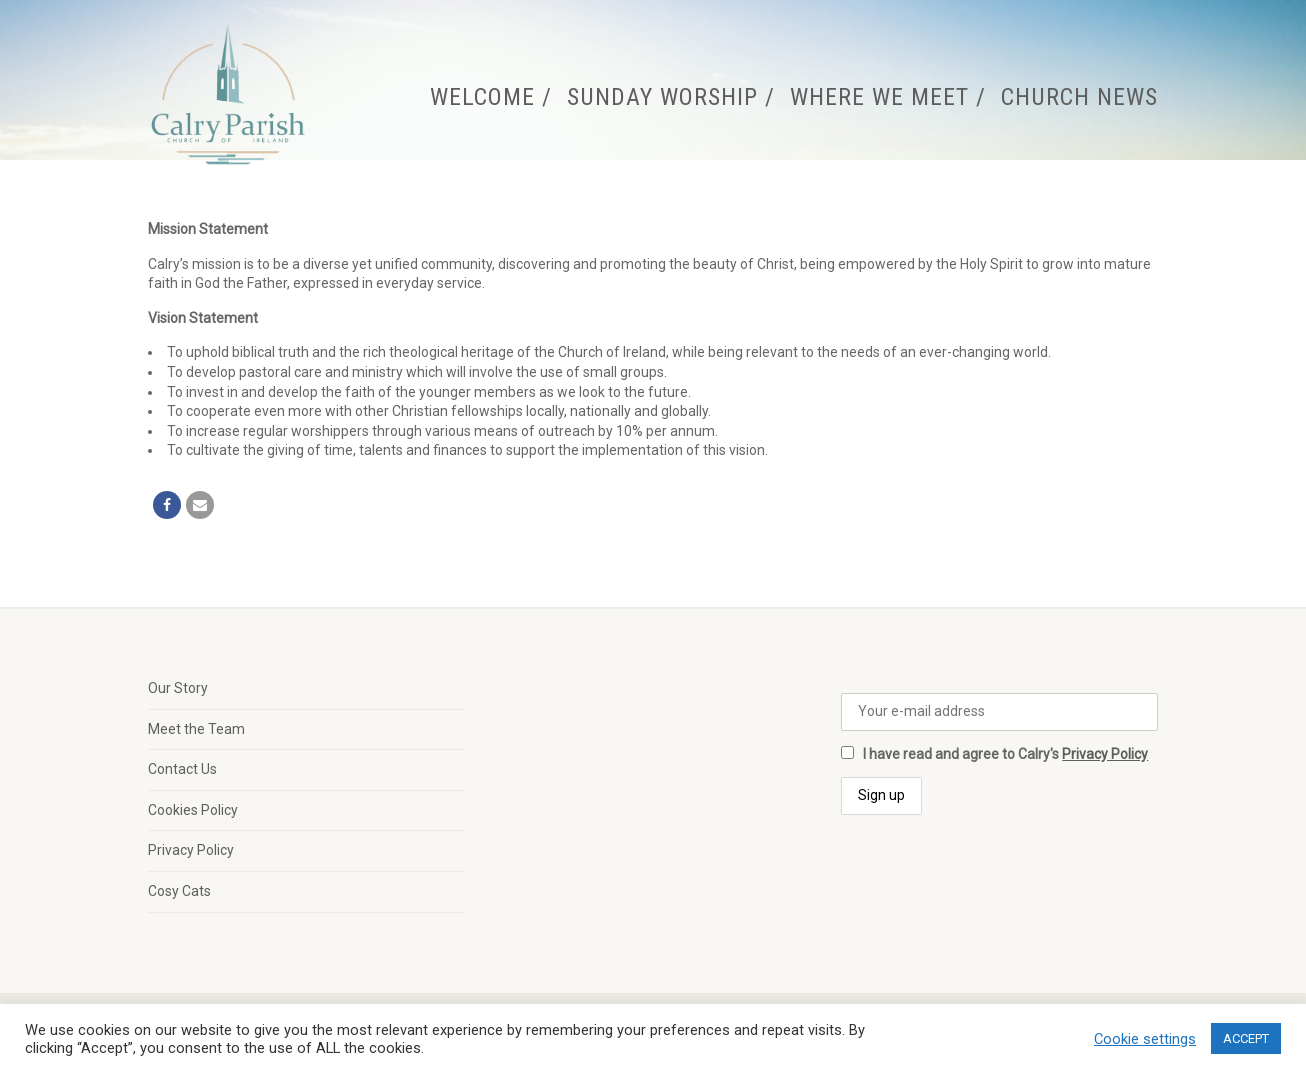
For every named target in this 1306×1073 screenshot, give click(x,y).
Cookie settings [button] (1145, 1039)
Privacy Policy (191, 850)
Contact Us (182, 769)
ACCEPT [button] (1246, 1038)
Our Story (178, 688)
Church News (1079, 97)
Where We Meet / (888, 97)
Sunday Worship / (671, 97)
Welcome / (491, 97)
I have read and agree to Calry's (994, 754)
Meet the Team (196, 729)
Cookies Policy (193, 810)
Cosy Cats (179, 891)
